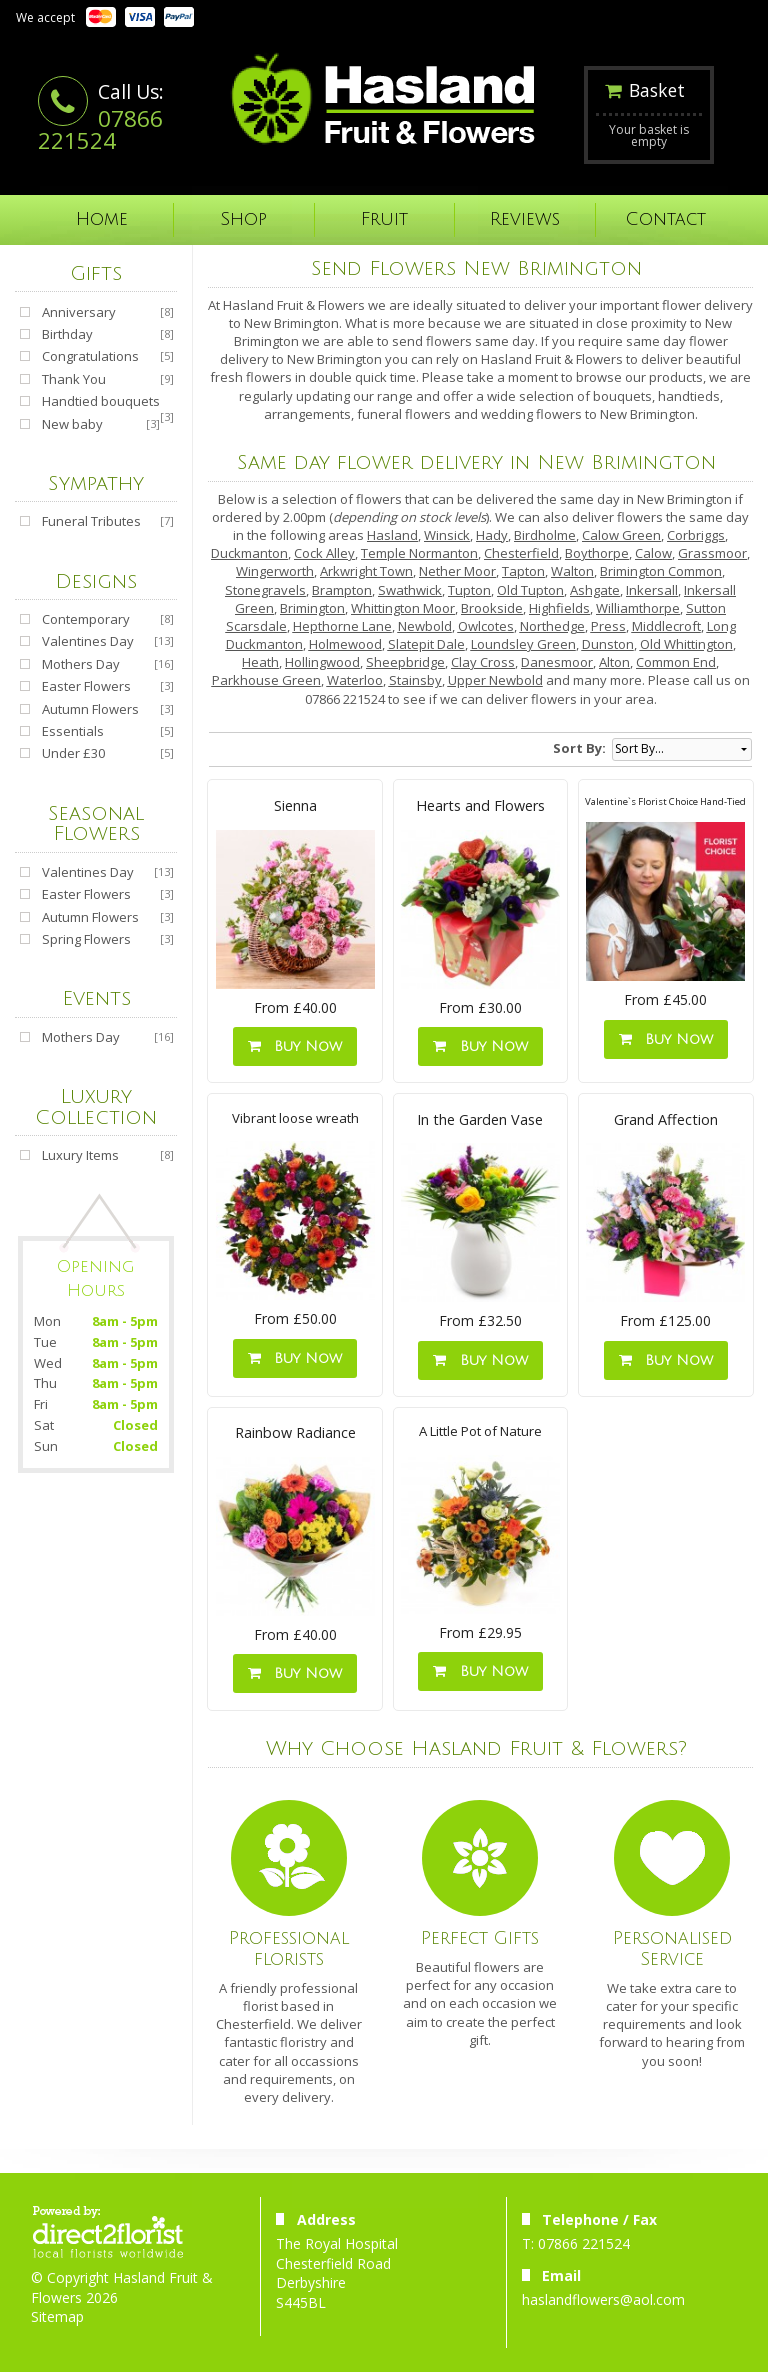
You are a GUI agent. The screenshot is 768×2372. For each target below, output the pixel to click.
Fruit (384, 219)
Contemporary (86, 619)
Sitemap (57, 2316)
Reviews (525, 219)
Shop (243, 219)
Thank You (74, 379)
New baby (72, 424)
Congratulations (90, 356)
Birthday (67, 334)
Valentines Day (88, 641)
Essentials (73, 731)
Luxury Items (80, 1155)
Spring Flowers (86, 939)
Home (102, 219)
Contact (666, 219)
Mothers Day (81, 664)
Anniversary (79, 312)
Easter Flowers (86, 686)
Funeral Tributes (91, 521)
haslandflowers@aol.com (603, 2299)
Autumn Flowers (90, 709)
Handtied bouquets (101, 401)
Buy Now (295, 1046)
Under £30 (73, 753)
